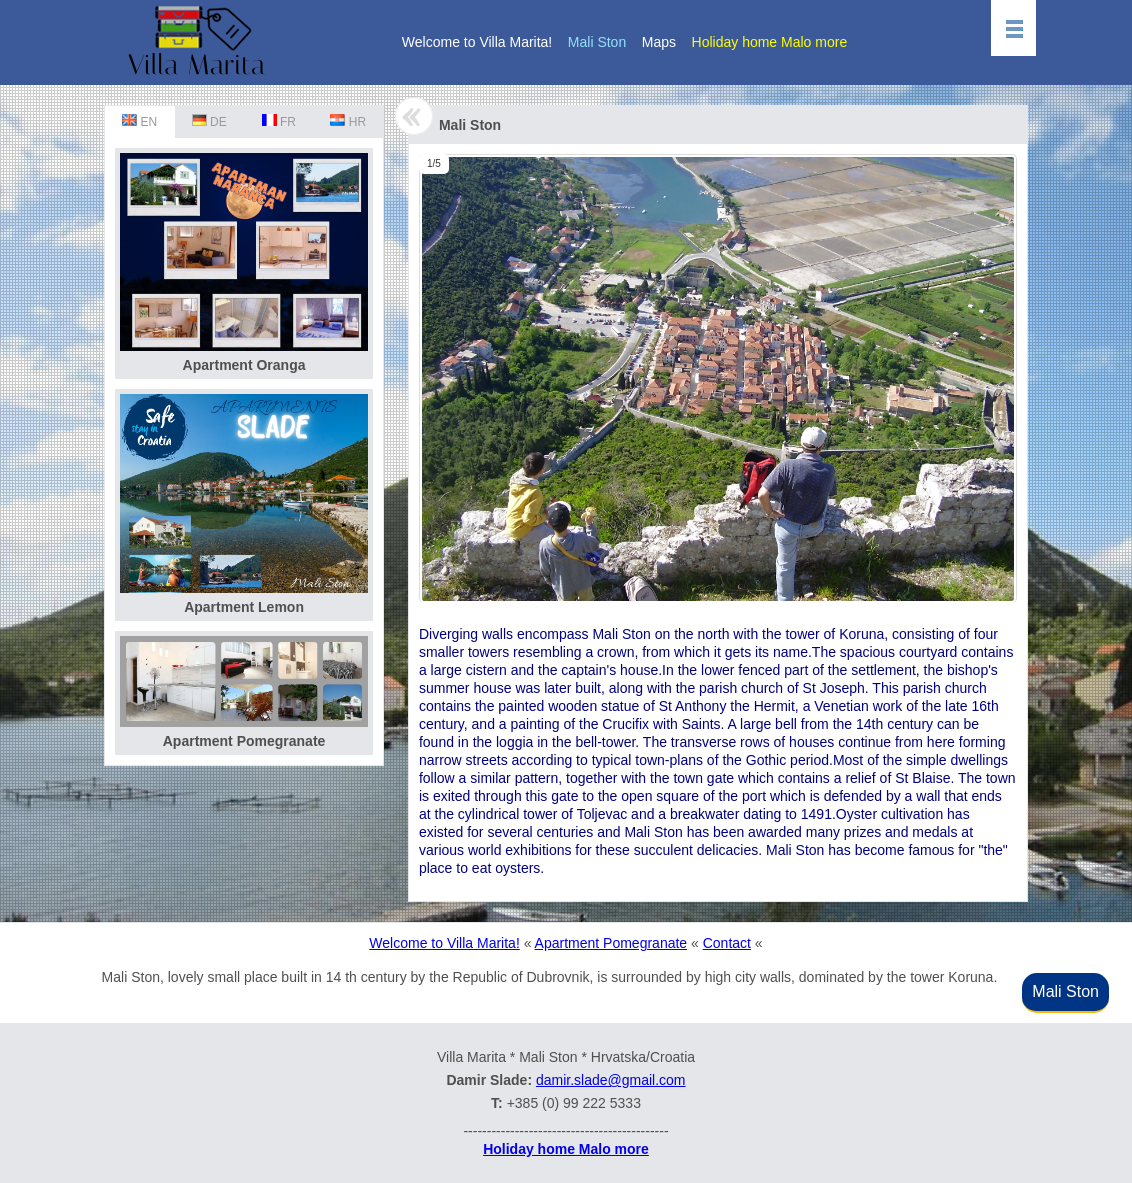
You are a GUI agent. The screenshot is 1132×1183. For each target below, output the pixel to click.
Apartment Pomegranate (611, 943)
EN (139, 122)
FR (279, 122)
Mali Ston (597, 42)
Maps (659, 42)
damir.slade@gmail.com (611, 1080)
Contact (727, 943)
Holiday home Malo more (770, 42)
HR (348, 122)
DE (209, 122)
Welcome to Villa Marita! (477, 42)
